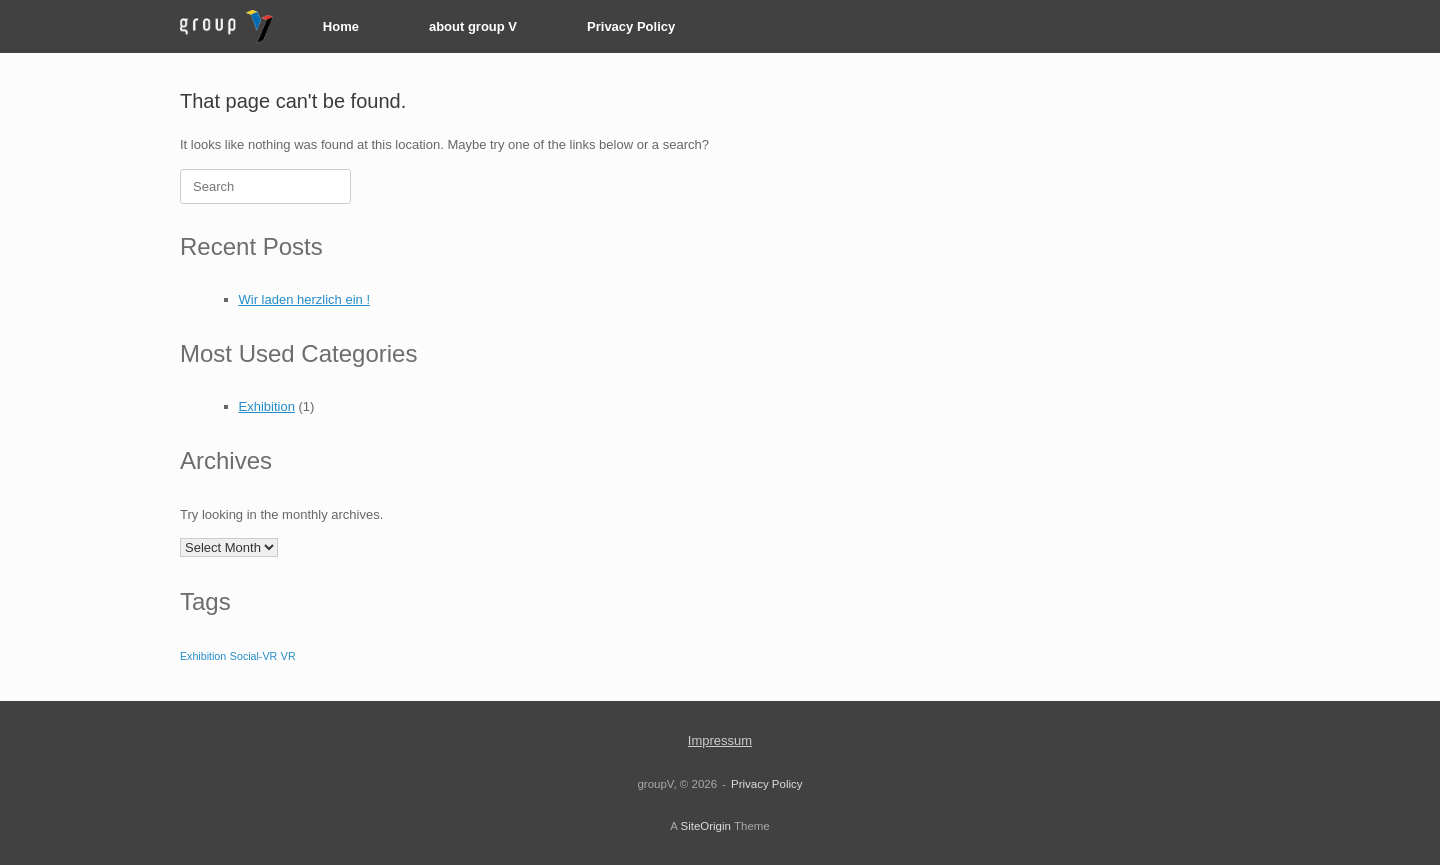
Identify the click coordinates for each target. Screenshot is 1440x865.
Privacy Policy (631, 26)
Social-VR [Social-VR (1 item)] (253, 656)
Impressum (720, 740)
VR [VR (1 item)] (288, 656)
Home (341, 26)
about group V (473, 26)
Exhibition (267, 406)
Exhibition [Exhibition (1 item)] (203, 656)
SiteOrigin (705, 826)
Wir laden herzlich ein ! (305, 299)
